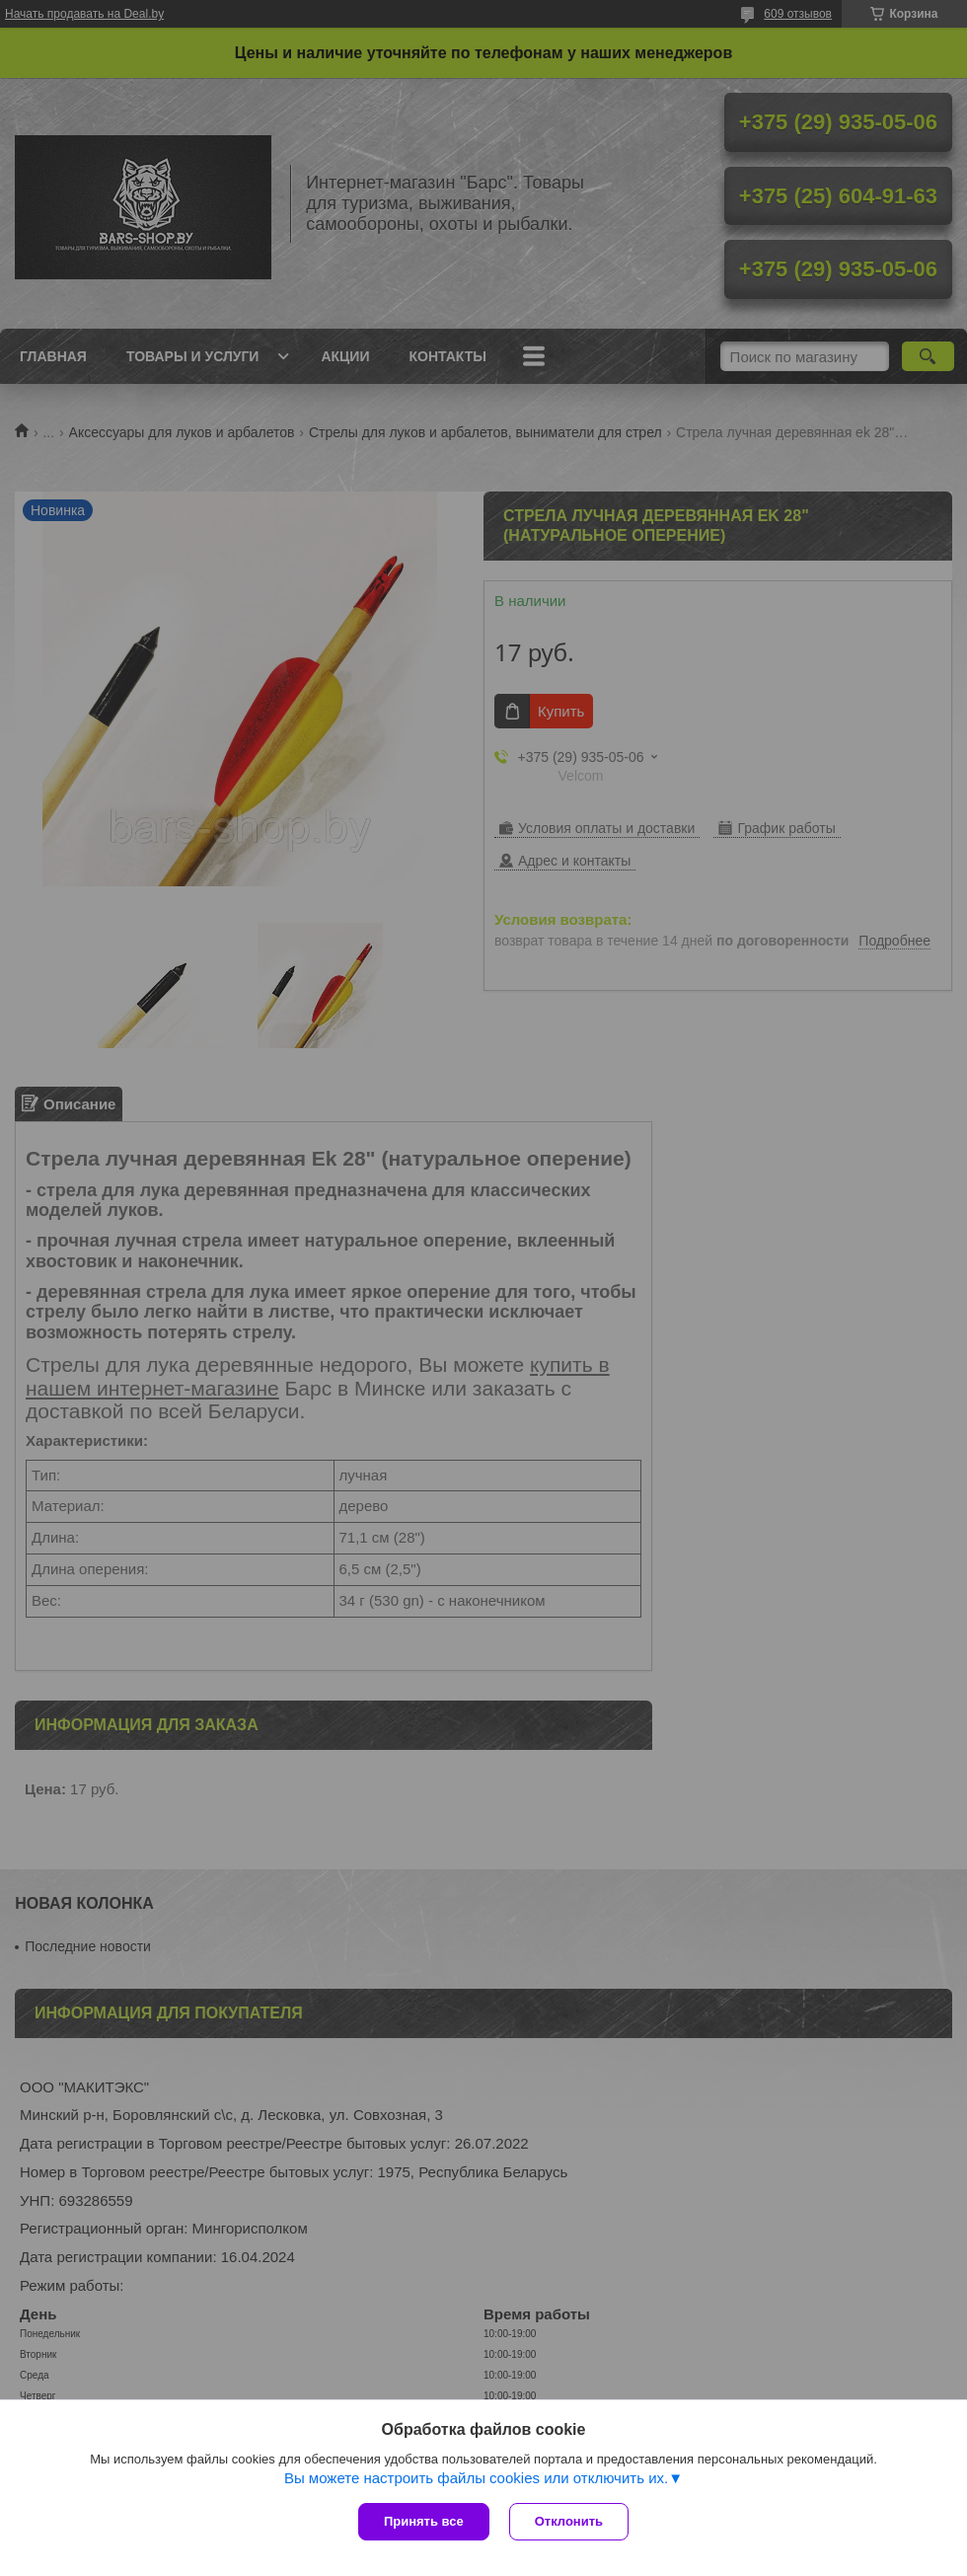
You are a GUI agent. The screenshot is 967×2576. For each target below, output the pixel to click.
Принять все (424, 2521)
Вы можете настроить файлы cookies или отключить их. (476, 2477)
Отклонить (569, 2521)
